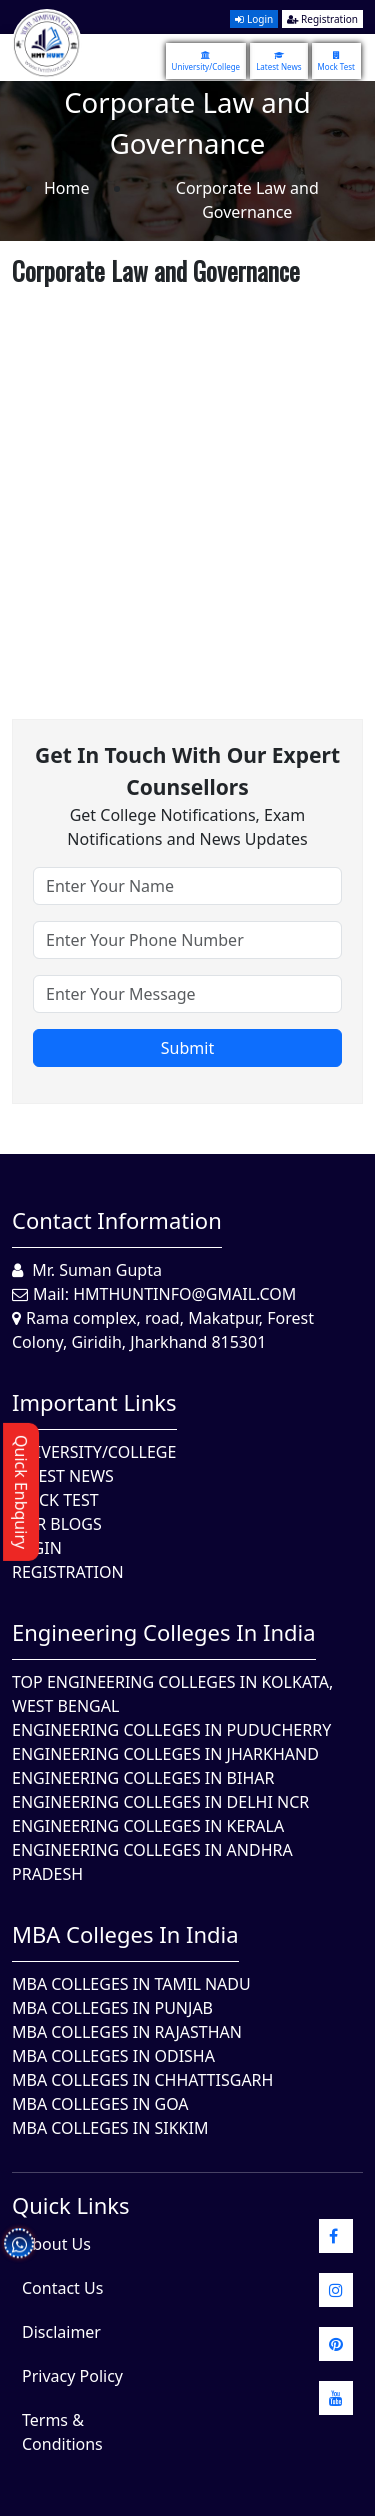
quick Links (71, 2205)
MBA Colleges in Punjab (112, 2008)
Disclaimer (61, 2332)
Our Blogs (57, 1524)
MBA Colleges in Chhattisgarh (142, 2080)
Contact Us (62, 2288)
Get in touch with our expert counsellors (187, 771)
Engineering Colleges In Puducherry (171, 1730)
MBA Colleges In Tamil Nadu (131, 1984)
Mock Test (336, 60)
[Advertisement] (187, 481)
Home (67, 188)
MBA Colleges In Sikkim (110, 2128)
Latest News (278, 60)
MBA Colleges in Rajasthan (127, 2032)
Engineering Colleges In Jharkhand (165, 1754)
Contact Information (117, 1220)
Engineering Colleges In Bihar (143, 1778)
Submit (187, 1048)
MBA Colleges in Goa (100, 2104)
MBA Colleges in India (125, 1934)
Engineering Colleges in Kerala (148, 1826)
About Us (56, 2244)
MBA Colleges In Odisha (113, 2056)
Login (254, 19)
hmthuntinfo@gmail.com (184, 1294)
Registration (322, 19)
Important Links (94, 1402)
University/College (206, 60)
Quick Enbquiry (21, 1492)
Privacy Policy (72, 2376)
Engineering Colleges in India (164, 1632)
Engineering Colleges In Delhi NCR (160, 1802)
